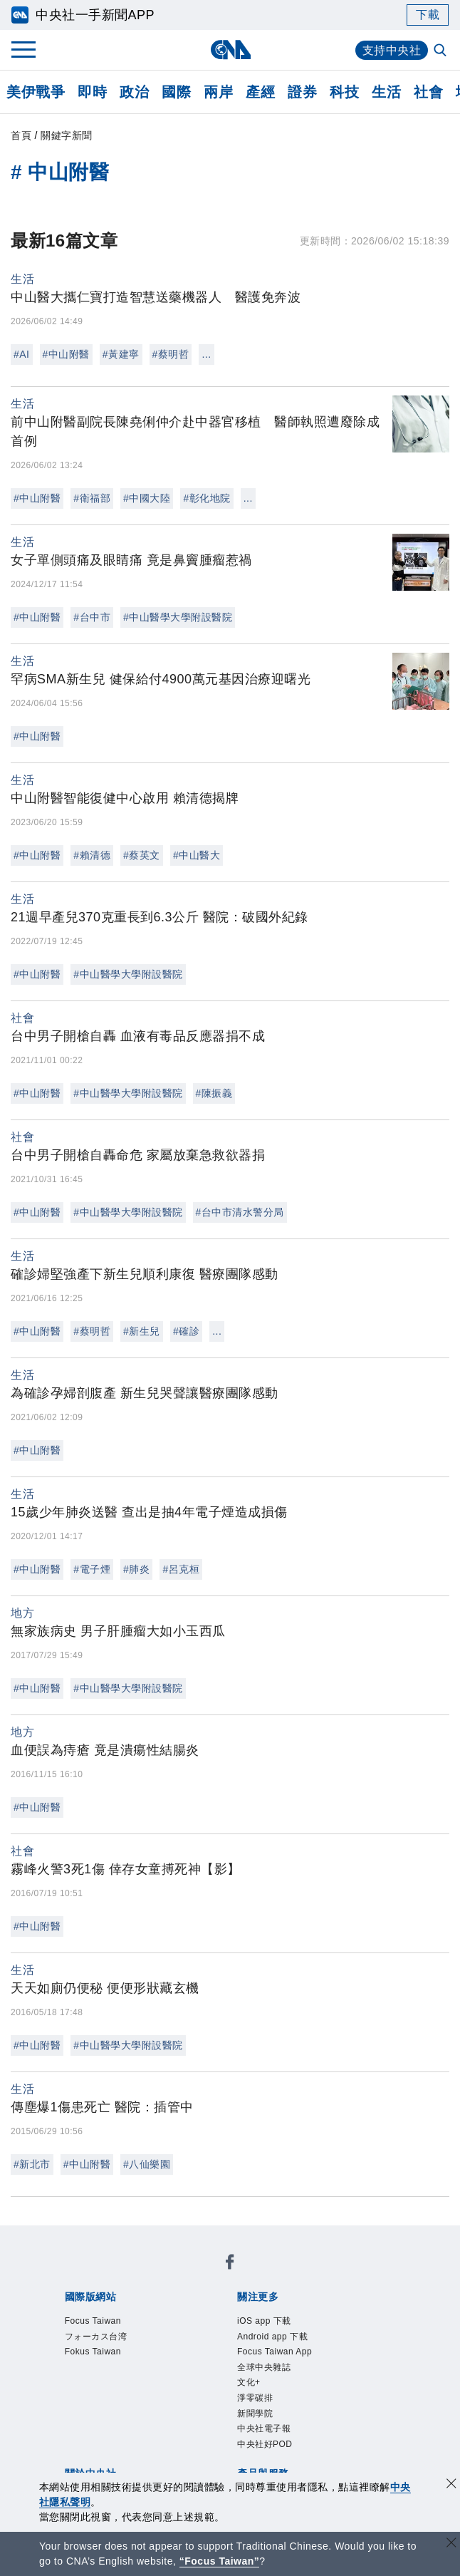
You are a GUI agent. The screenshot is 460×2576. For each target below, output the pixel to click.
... (206, 354)
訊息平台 (242, 2429)
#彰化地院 (206, 498)
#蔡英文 (141, 855)
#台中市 (91, 617)
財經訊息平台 (307, 2429)
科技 (344, 92)
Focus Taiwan (99, 2275)
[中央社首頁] (230, 49)
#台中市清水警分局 (240, 1212)
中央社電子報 (263, 2333)
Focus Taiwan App (295, 2314)
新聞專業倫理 (334, 2371)
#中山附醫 (66, 354)
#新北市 (32, 2164)
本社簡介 (84, 2371)
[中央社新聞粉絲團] (62, 2237)
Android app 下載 (188, 2314)
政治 (134, 92)
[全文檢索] (441, 51)
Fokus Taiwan (273, 2275)
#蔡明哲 (170, 354)
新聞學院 (197, 2333)
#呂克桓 (180, 1569)
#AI (22, 354)
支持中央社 (392, 50)
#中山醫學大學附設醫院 (177, 617)
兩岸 (218, 92)
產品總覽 (84, 2429)
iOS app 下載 (97, 2314)
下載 (427, 15)
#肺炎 (136, 1569)
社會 (428, 92)
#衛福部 (91, 498)
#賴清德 (91, 855)
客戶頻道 (136, 2429)
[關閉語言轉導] (451, 2544)
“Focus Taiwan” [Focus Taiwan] (219, 2561)
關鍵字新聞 (67, 135)
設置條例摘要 (255, 2371)
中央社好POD (344, 2333)
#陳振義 (214, 1093)
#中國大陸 (146, 498)
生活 (386, 92)
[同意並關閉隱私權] (451, 2485)
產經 (260, 92)
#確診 (186, 1331)
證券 (302, 92)
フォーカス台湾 (186, 2275)
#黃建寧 (121, 354)
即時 (92, 92)
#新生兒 (141, 1331)
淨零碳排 (144, 2333)
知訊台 (367, 2429)
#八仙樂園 (146, 2164)
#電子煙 (91, 1569)
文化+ (101, 2333)
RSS (124, 2448)
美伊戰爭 (35, 92)
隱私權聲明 (143, 2391)
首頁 (21, 135)
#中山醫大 (196, 855)
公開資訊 (189, 2371)
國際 (176, 92)
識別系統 (136, 2371)
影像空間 (189, 2429)
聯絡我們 (202, 2391)
